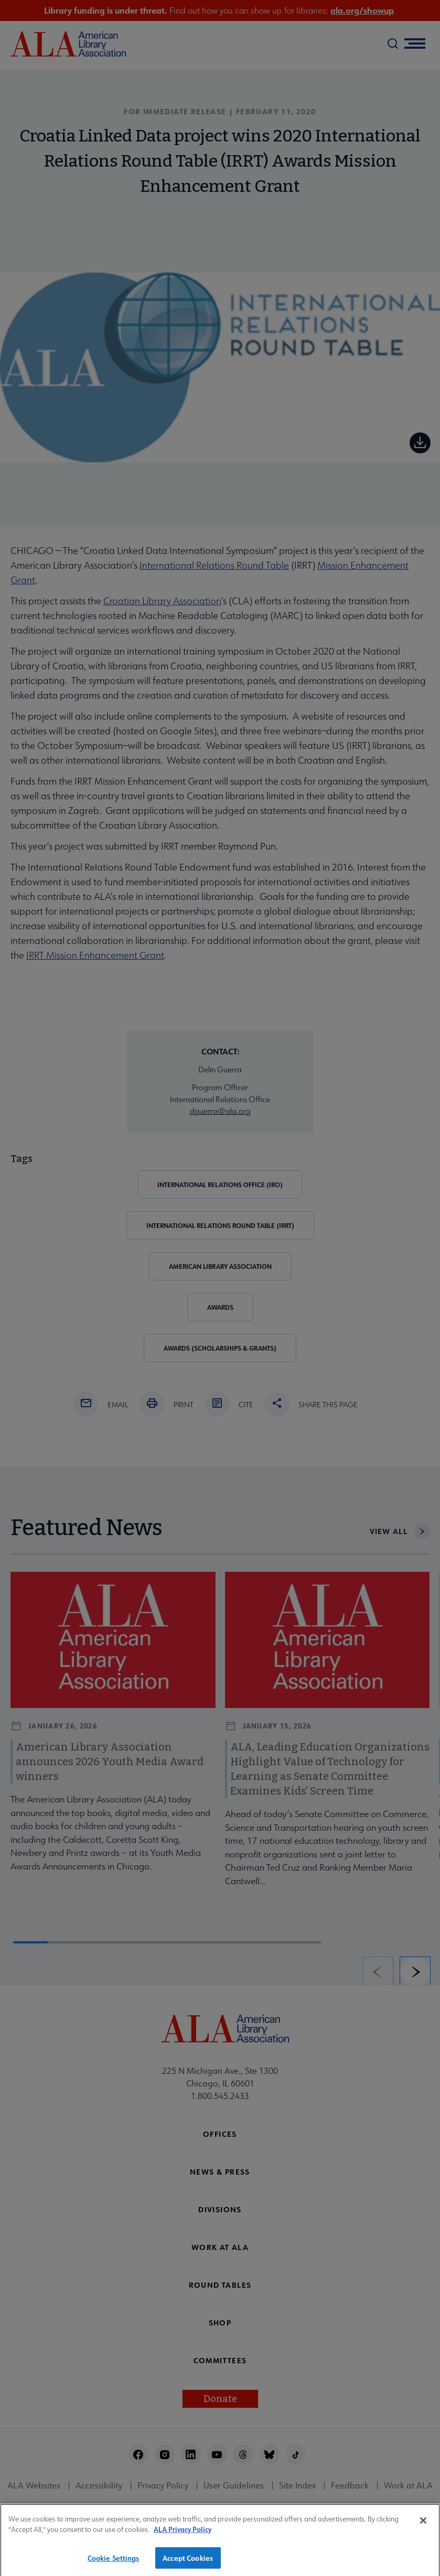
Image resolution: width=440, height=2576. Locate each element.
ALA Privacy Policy (182, 2534)
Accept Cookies (188, 2563)
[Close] (423, 2525)
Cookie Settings (113, 2563)
